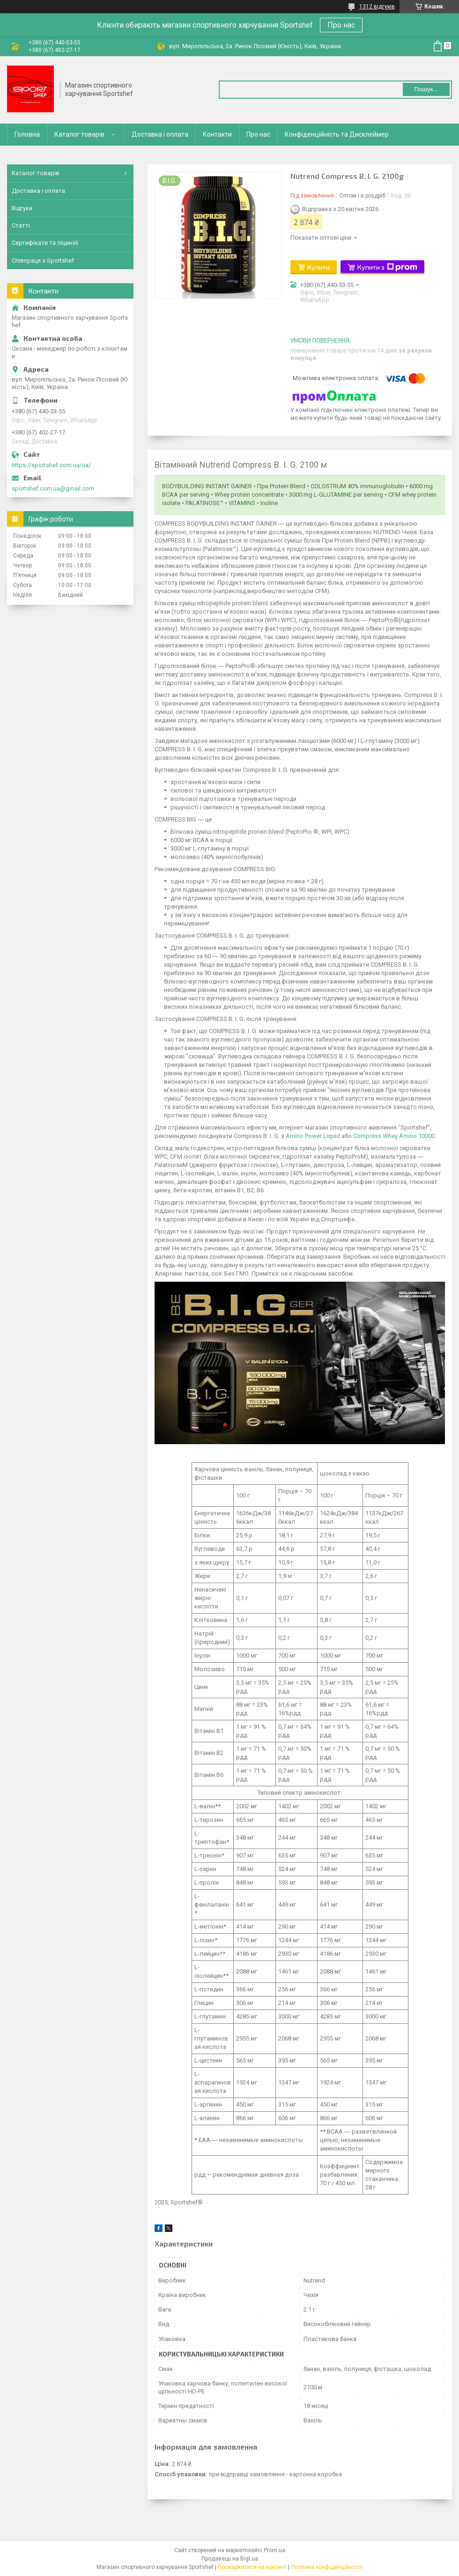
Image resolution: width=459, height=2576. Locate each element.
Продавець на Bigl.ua (229, 2558)
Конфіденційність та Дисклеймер (337, 134)
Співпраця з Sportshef (43, 260)
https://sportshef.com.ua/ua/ (51, 465)
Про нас (341, 25)
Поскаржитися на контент (252, 2567)
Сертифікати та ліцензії (45, 242)
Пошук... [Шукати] (426, 89)
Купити (318, 267)
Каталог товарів (79, 134)
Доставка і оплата (160, 134)
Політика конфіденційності (327, 2567)
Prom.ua (274, 2550)
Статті (21, 225)
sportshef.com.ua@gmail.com (53, 488)
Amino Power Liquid (313, 1135)
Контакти (217, 134)
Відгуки (22, 208)
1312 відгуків (377, 6)
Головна (27, 134)
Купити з (387, 267)
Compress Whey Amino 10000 (394, 1135)
